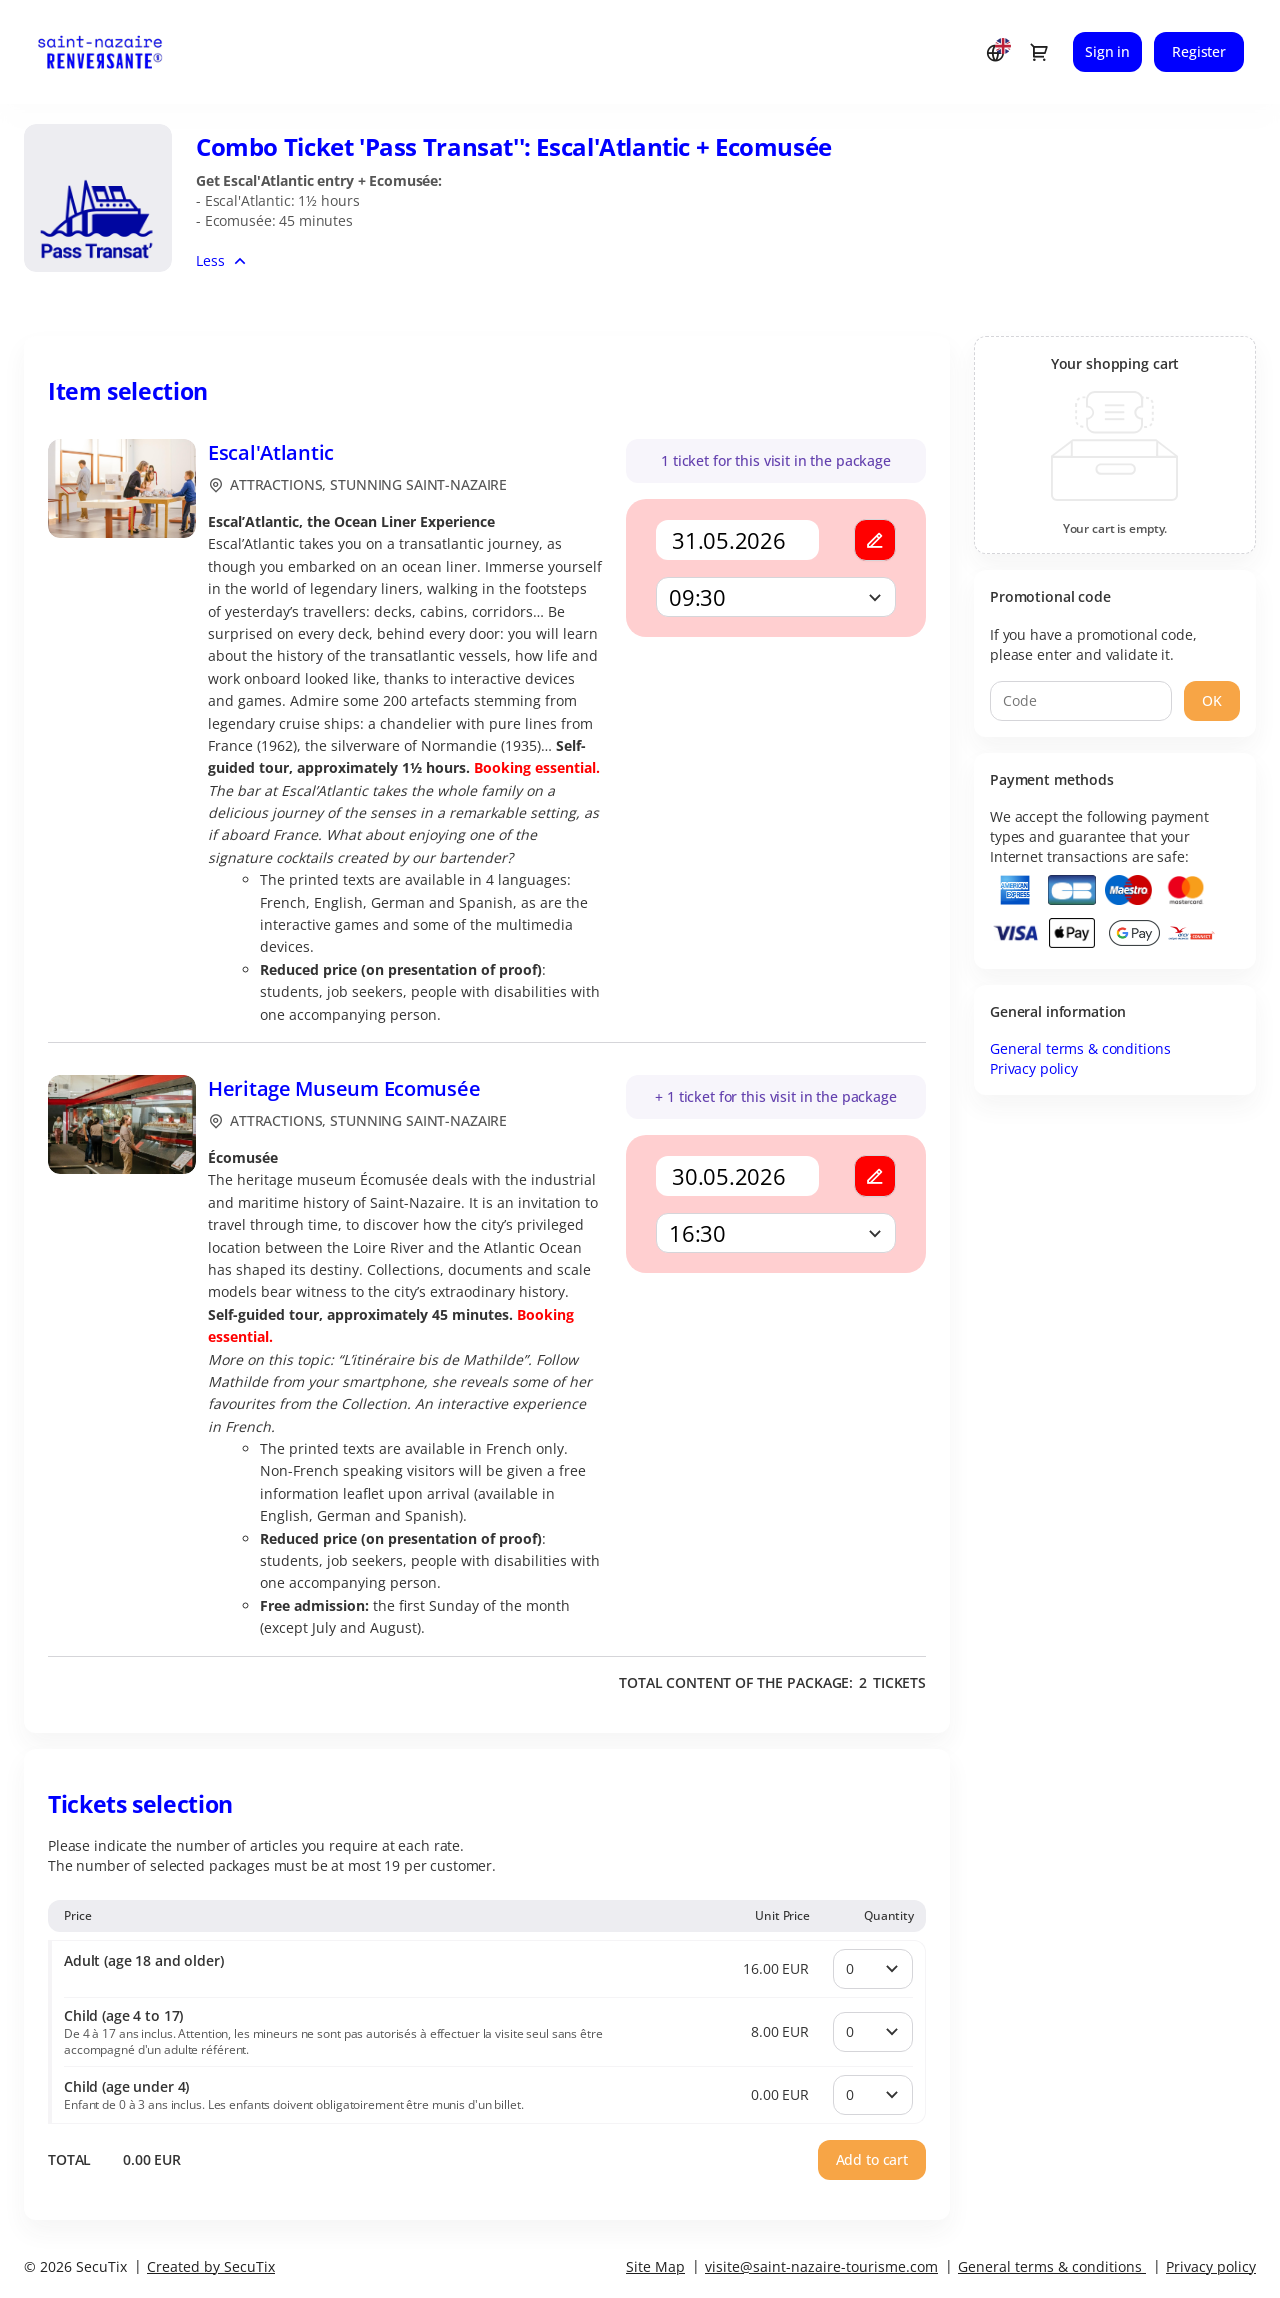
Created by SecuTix (211, 2266)
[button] (875, 540)
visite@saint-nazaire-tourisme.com (821, 2266)
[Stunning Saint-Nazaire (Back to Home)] (119, 52)
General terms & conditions (1080, 1048)
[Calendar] (737, 540)
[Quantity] (873, 1969)
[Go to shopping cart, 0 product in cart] (1039, 52)
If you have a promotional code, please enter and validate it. (1093, 644)
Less (210, 260)
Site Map (655, 2266)
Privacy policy (1034, 1068)
